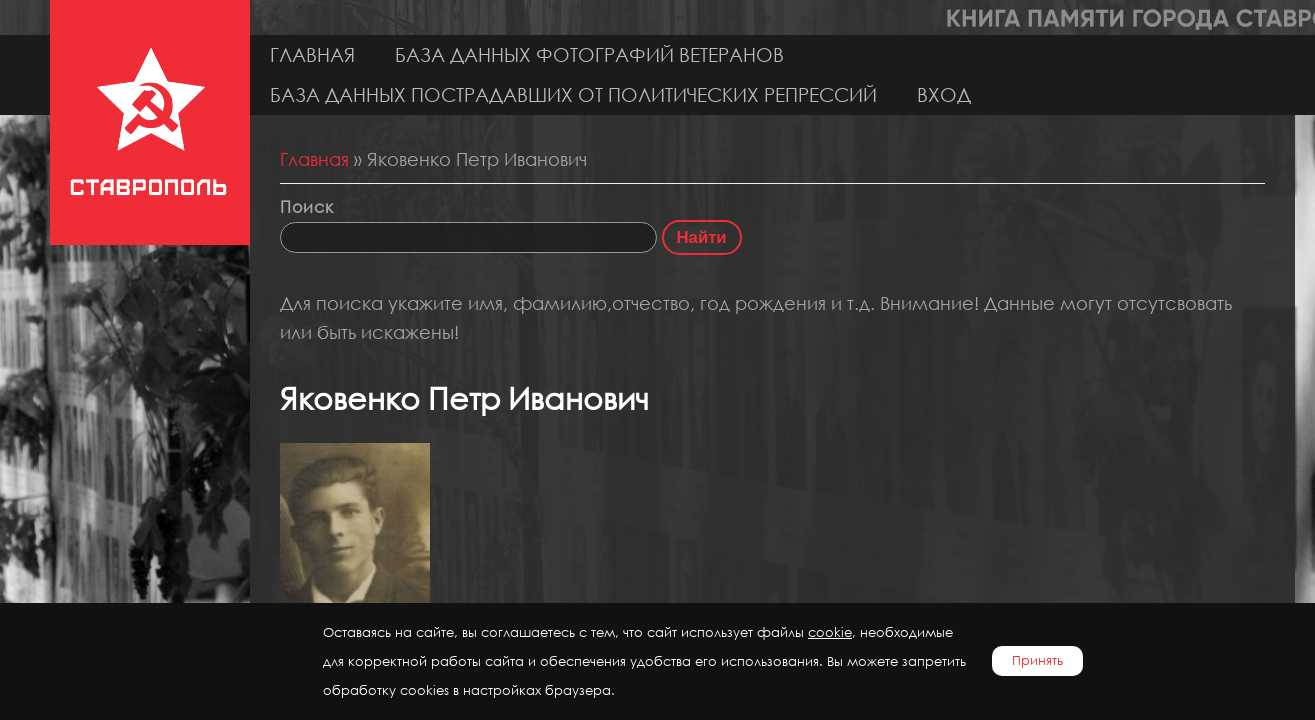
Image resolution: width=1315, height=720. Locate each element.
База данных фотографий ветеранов (589, 54)
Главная (312, 54)
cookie (830, 632)
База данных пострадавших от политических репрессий (573, 94)
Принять (1037, 660)
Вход (944, 94)
